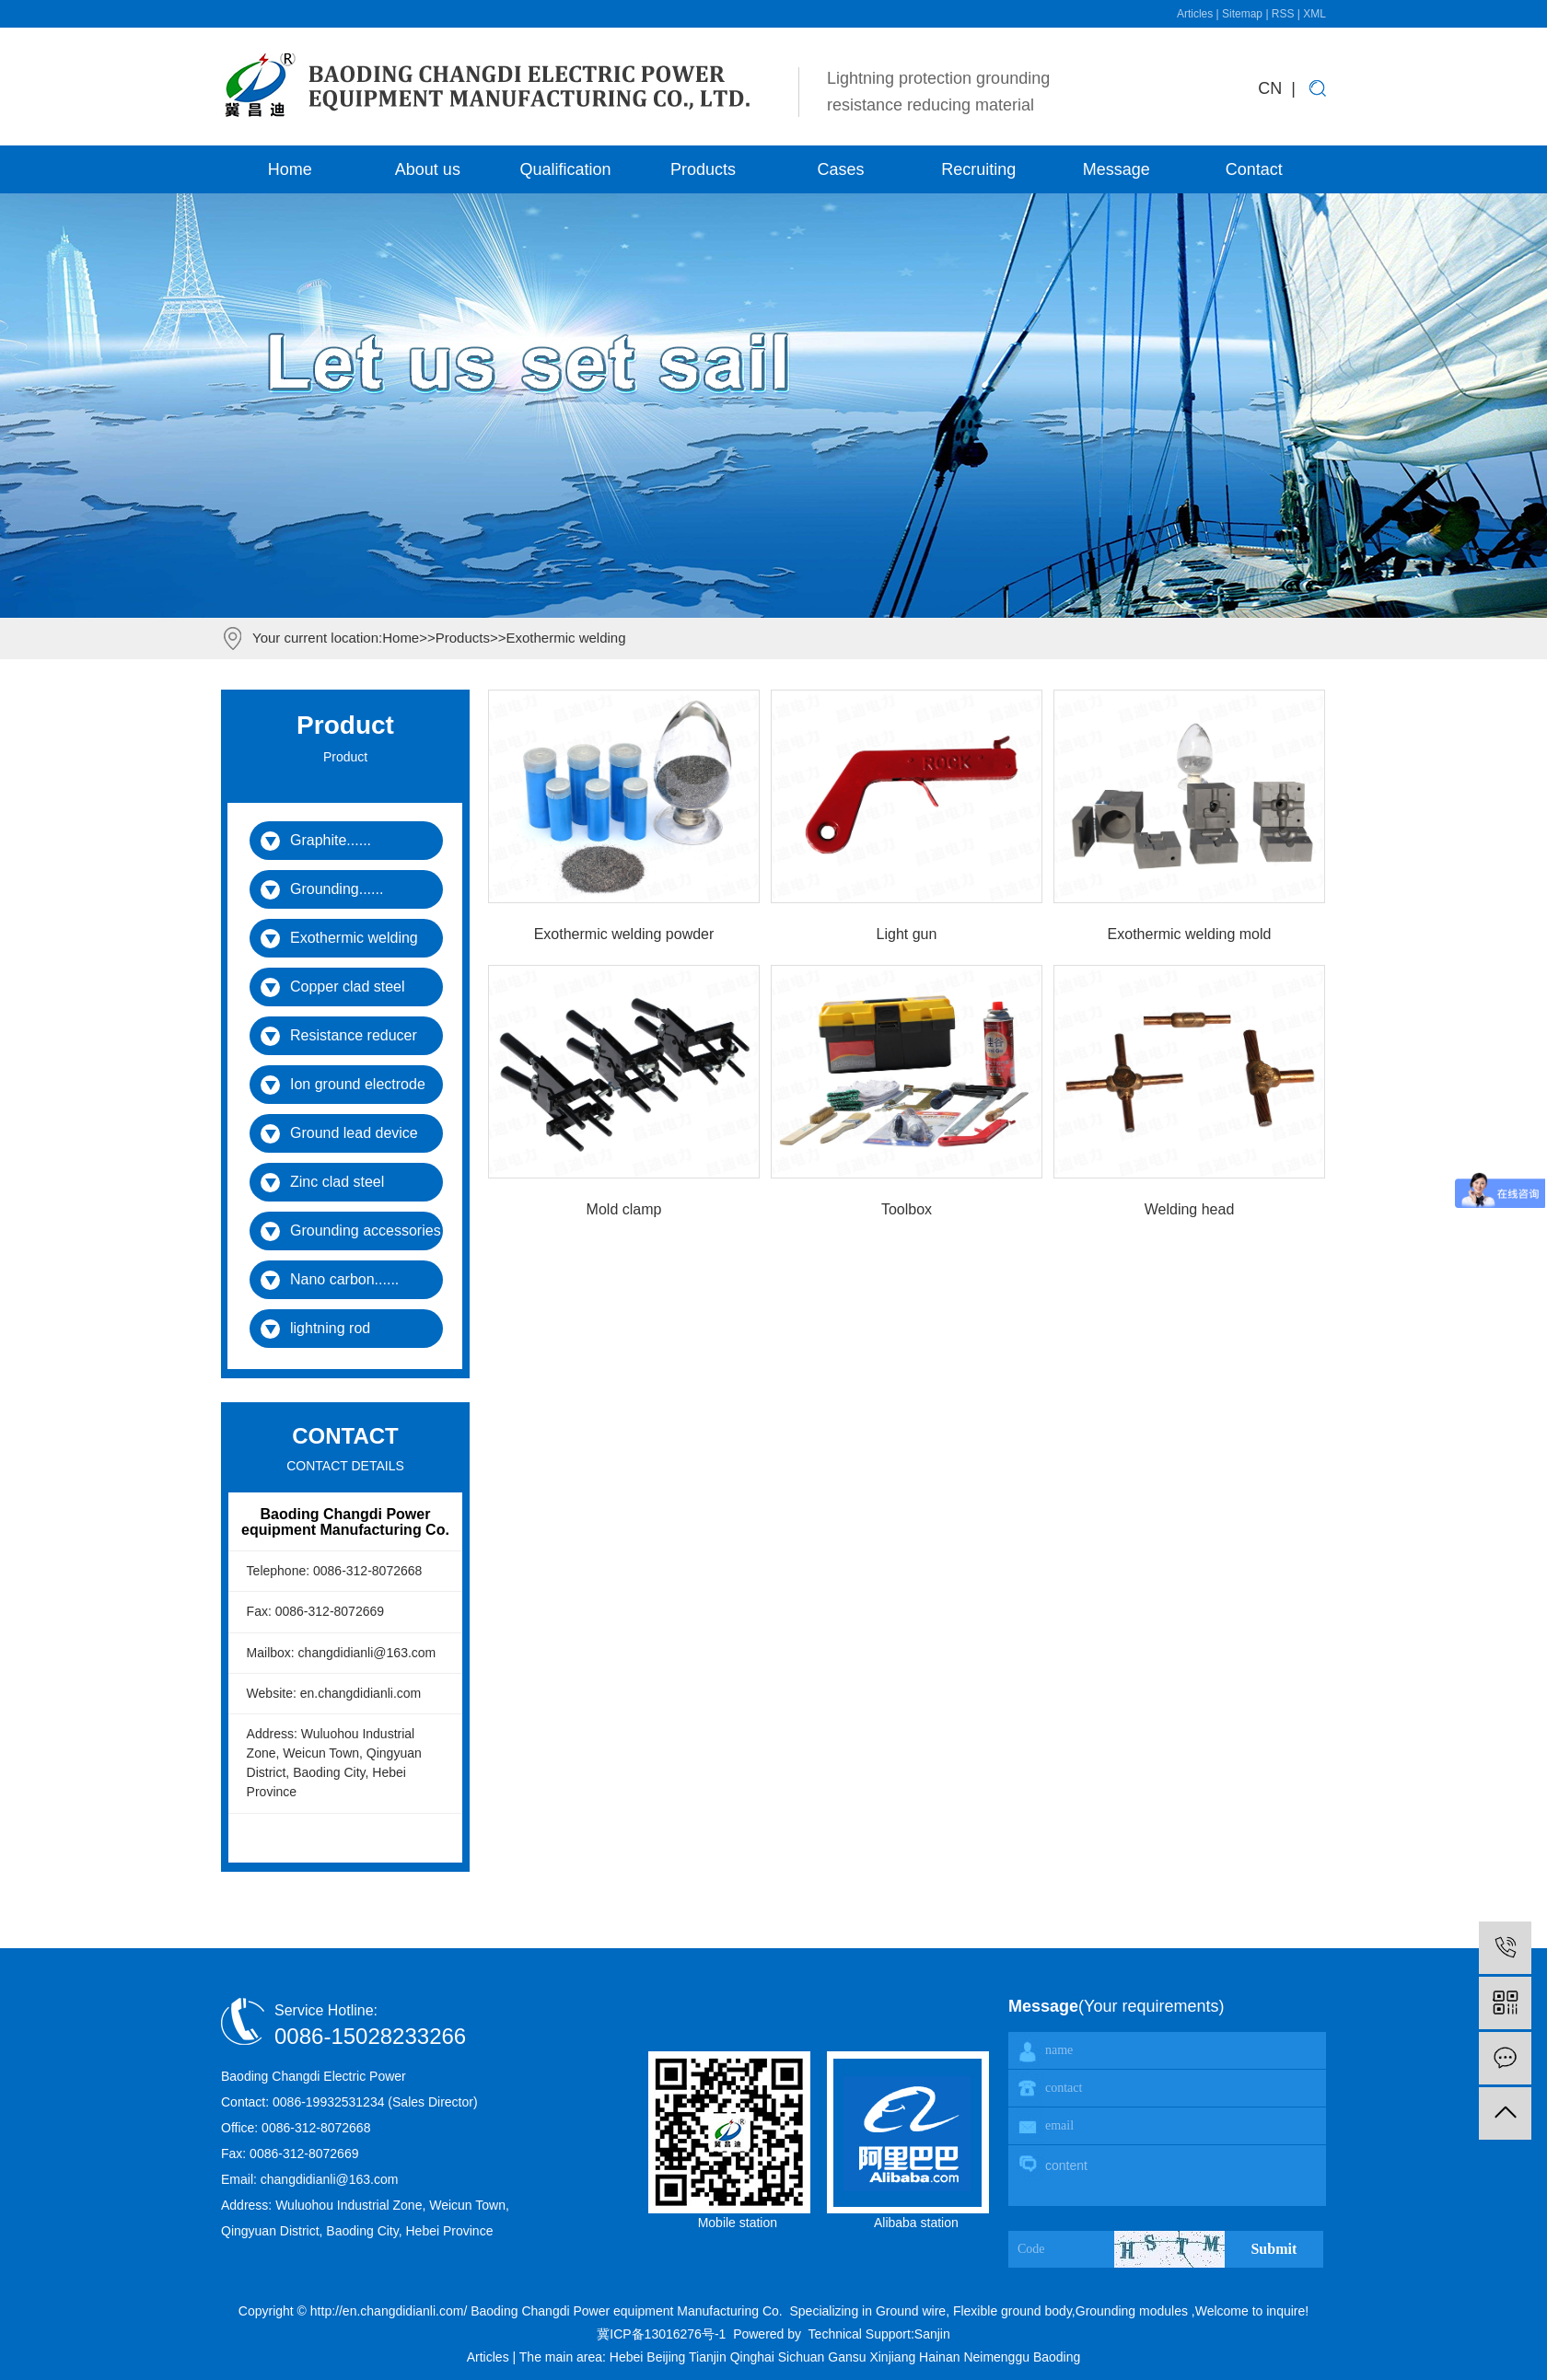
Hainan (941, 2357)
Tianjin (709, 2357)
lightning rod (330, 1328)
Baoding (1056, 2357)
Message (1116, 169)
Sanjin (932, 2334)
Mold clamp (624, 1209)
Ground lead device (354, 1133)
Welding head (1190, 1209)
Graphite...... (330, 840)
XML (1314, 13)
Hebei (628, 2357)
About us (427, 169)
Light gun (907, 934)
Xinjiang (894, 2357)
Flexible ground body (1010, 2311)
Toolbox (906, 1209)
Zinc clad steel (337, 1182)
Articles (1196, 13)
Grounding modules (1132, 2311)
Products (703, 169)
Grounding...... (336, 889)
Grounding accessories (365, 1230)
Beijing (667, 2357)
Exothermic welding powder (624, 934)
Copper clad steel (347, 986)
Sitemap (1243, 13)
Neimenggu (998, 2357)
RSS (1283, 13)
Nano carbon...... (344, 1279)
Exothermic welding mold (1190, 934)
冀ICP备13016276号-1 (661, 2334)
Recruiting (978, 169)
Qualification (565, 169)
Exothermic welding (565, 637)
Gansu (848, 2357)
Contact (1254, 169)
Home (290, 169)
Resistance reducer (353, 1035)
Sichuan (803, 2357)
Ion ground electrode (357, 1084)
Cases (841, 169)
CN (1270, 88)
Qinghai (754, 2357)
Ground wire (911, 2311)
